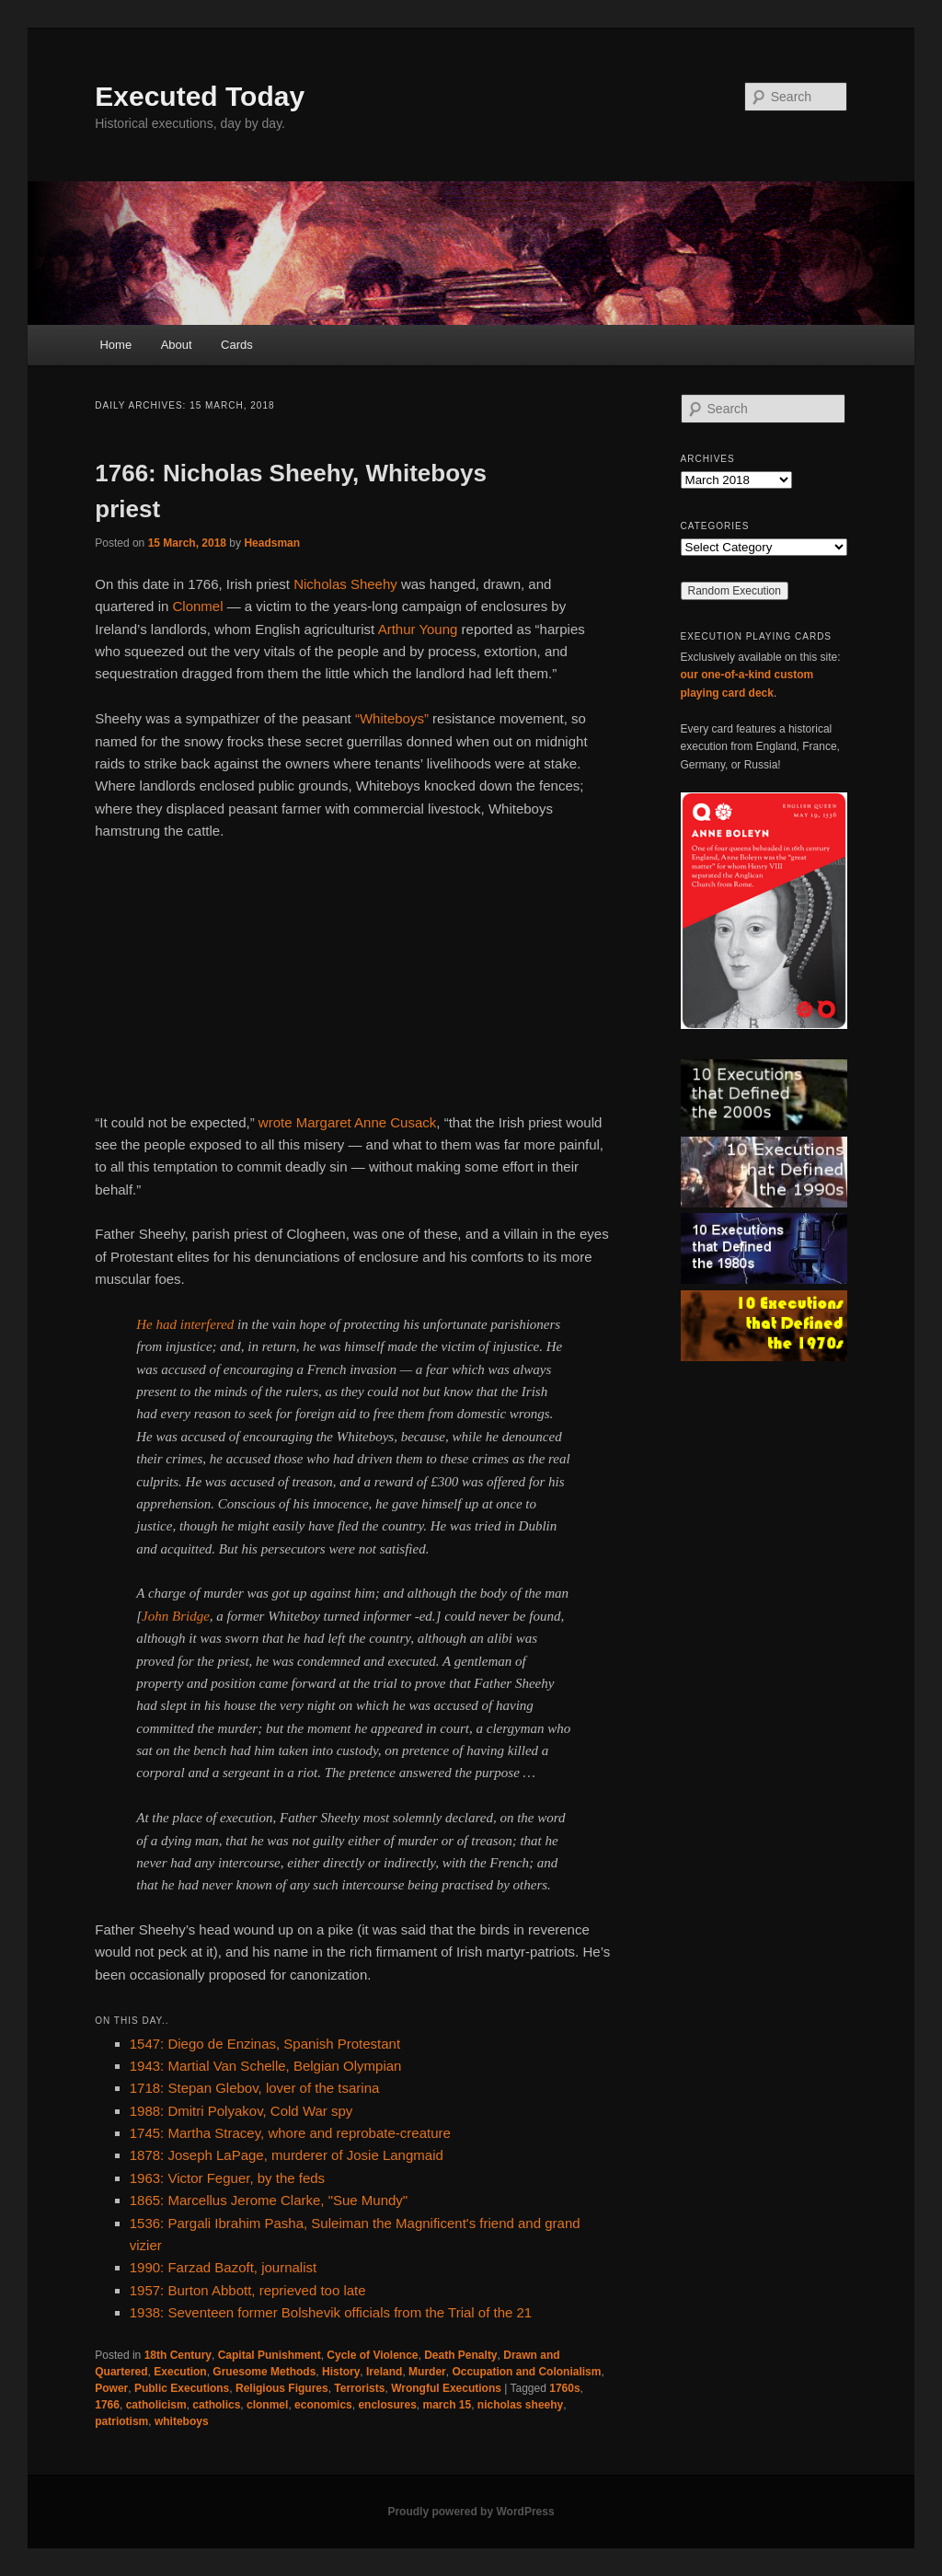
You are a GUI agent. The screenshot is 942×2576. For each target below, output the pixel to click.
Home (115, 345)
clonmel (267, 2404)
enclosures (387, 2404)
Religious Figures (282, 2388)
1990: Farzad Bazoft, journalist (223, 2267)
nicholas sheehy (520, 2404)
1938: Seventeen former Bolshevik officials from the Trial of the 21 (331, 2312)
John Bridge (176, 1616)
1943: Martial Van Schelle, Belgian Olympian (266, 2066)
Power (111, 2388)
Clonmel (197, 606)
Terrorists (359, 2388)
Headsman (272, 543)
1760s (564, 2388)
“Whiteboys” (392, 718)
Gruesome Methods (264, 2371)
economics (323, 2404)
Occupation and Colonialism (526, 2371)
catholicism (156, 2404)
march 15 (446, 2404)
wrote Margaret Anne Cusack (347, 1122)
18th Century (178, 2355)
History (341, 2371)
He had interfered (185, 1324)
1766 (107, 2404)
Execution (180, 2371)
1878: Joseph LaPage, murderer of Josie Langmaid (286, 2155)
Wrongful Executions (446, 2388)
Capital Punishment (269, 2355)
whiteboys (182, 2421)
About (176, 345)
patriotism (121, 2421)
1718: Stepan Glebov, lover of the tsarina (255, 2088)
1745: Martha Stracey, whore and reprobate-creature (290, 2133)
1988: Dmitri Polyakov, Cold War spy (241, 2111)
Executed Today (199, 96)
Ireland (384, 2371)
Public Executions (181, 2388)
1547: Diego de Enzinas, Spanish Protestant (265, 2043)
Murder (427, 2371)
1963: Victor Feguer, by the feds (227, 2178)
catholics (216, 2404)
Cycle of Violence (372, 2355)
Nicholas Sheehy (345, 584)
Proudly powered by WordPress (470, 2511)
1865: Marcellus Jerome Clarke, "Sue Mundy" (269, 2200)
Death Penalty (460, 2355)
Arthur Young (418, 629)
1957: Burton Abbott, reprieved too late (248, 2290)
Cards (237, 345)
